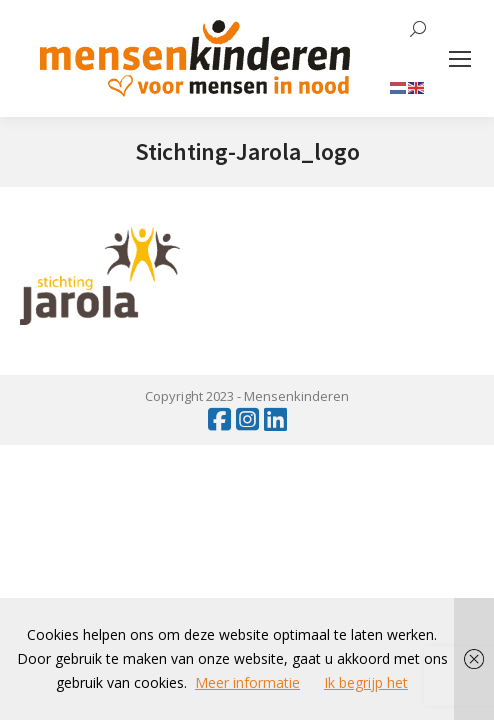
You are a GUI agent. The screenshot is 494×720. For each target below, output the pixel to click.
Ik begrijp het (366, 682)
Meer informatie (247, 682)
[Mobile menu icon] (460, 59)
